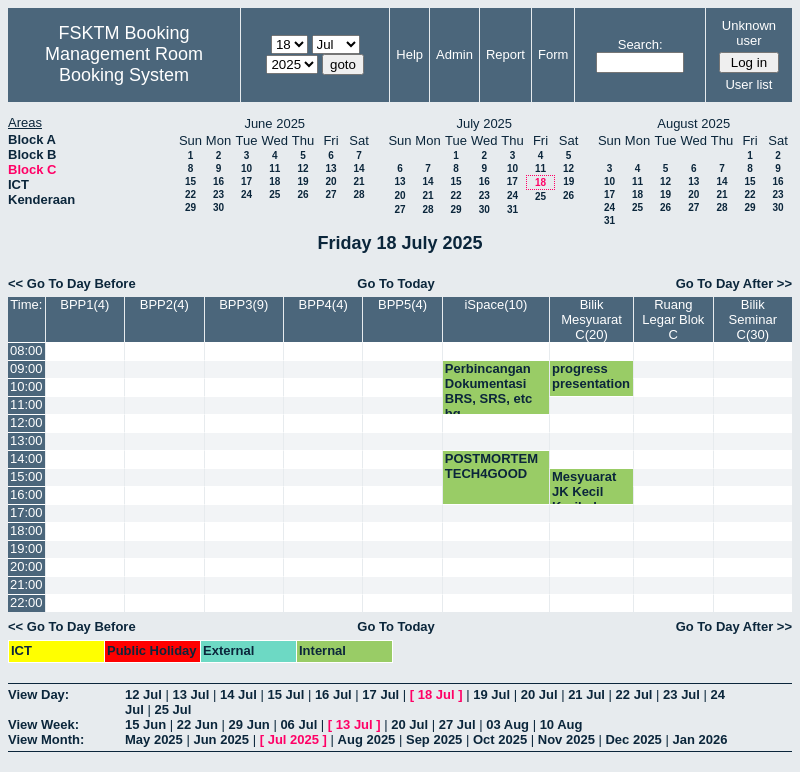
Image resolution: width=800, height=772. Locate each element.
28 (358, 194)
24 (246, 194)
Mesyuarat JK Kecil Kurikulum (584, 491)
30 (218, 207)
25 (274, 194)
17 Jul (380, 694)
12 (302, 168)
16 (218, 181)
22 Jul (634, 694)
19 (302, 181)
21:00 (26, 584)
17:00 (26, 512)
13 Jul (190, 694)
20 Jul (539, 694)
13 (330, 168)
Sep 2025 (434, 739)
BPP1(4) (84, 304)
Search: (640, 44)
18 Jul (436, 694)
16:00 (26, 494)
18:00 (26, 530)
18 (274, 181)
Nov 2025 (566, 739)
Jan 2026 (699, 739)
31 (512, 209)
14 (358, 168)
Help (409, 54)
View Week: (43, 724)
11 (274, 168)
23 (218, 194)
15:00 (26, 476)
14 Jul (238, 694)
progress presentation (591, 376)
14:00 (26, 458)
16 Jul (333, 694)
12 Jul (143, 694)
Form (553, 54)
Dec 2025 (633, 739)
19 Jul (491, 694)
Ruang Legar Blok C (673, 319)
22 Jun (197, 724)
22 (190, 194)
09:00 (26, 368)
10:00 (26, 386)
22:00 (26, 602)
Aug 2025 (367, 739)
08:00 (26, 350)
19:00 (26, 548)
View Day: (38, 694)
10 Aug (561, 724)
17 (246, 181)
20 (330, 181)
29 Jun (249, 724)
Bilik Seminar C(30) (753, 319)
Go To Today (396, 283)
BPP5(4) (402, 304)
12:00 (26, 422)
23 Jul (681, 694)
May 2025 (154, 739)
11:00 (26, 404)
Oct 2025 (500, 739)
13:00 (26, 440)
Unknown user (749, 33)
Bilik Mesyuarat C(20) (591, 319)
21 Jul (586, 694)
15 (190, 181)
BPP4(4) (323, 304)
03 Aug (507, 724)
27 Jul (457, 724)
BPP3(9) (243, 304)
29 (190, 207)
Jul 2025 (293, 739)
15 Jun (145, 724)
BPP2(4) (164, 304)
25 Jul (172, 709)
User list (748, 84)
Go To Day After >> (734, 283)
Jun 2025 (221, 739)
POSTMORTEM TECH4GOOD (491, 466)
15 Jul (285, 694)
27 (330, 194)
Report (505, 54)
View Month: (46, 739)
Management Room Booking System (124, 64)
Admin (454, 54)
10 (246, 168)
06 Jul (298, 724)
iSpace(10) (495, 304)
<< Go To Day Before (72, 283)
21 (358, 181)
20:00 (26, 566)
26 (302, 194)
